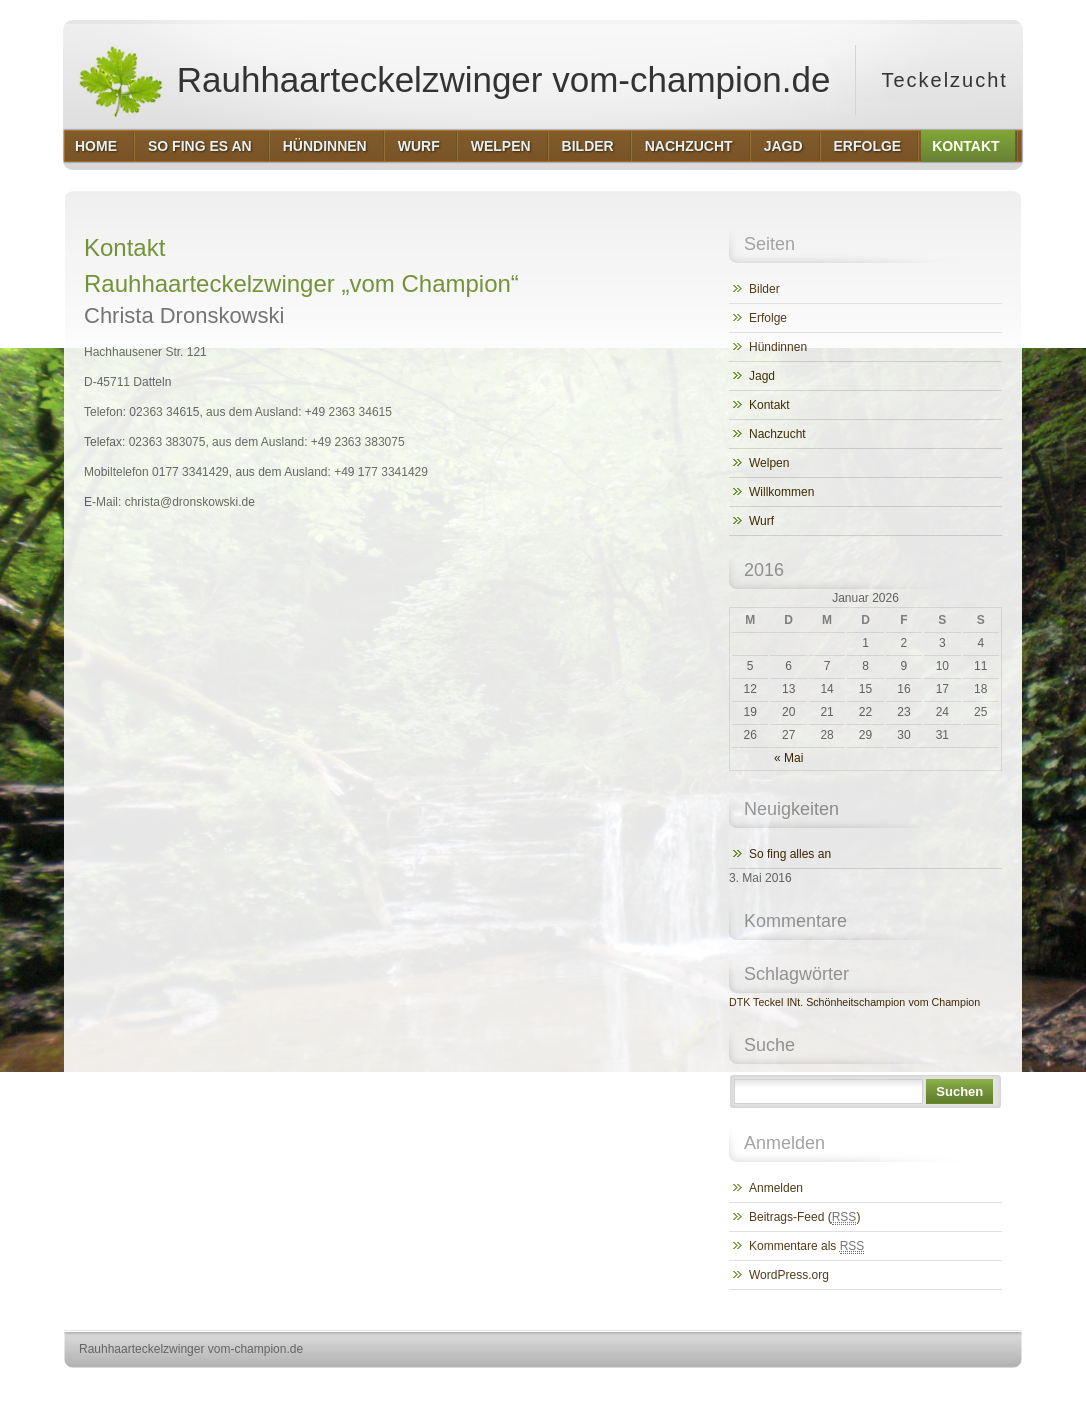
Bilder (764, 289)
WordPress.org (789, 1275)
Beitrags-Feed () (804, 1217)
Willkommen (781, 492)
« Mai (788, 758)
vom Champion (944, 1002)
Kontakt (769, 405)
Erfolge (768, 318)
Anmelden (776, 1188)
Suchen (959, 1091)
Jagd (762, 376)
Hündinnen (778, 347)
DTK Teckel (756, 1002)
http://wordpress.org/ (797, 1386)
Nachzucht (777, 434)
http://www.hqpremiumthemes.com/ (944, 1386)
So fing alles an (790, 854)
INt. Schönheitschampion (846, 1002)
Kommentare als (806, 1246)
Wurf (761, 521)
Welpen (769, 463)
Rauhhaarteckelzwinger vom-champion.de (453, 80)
